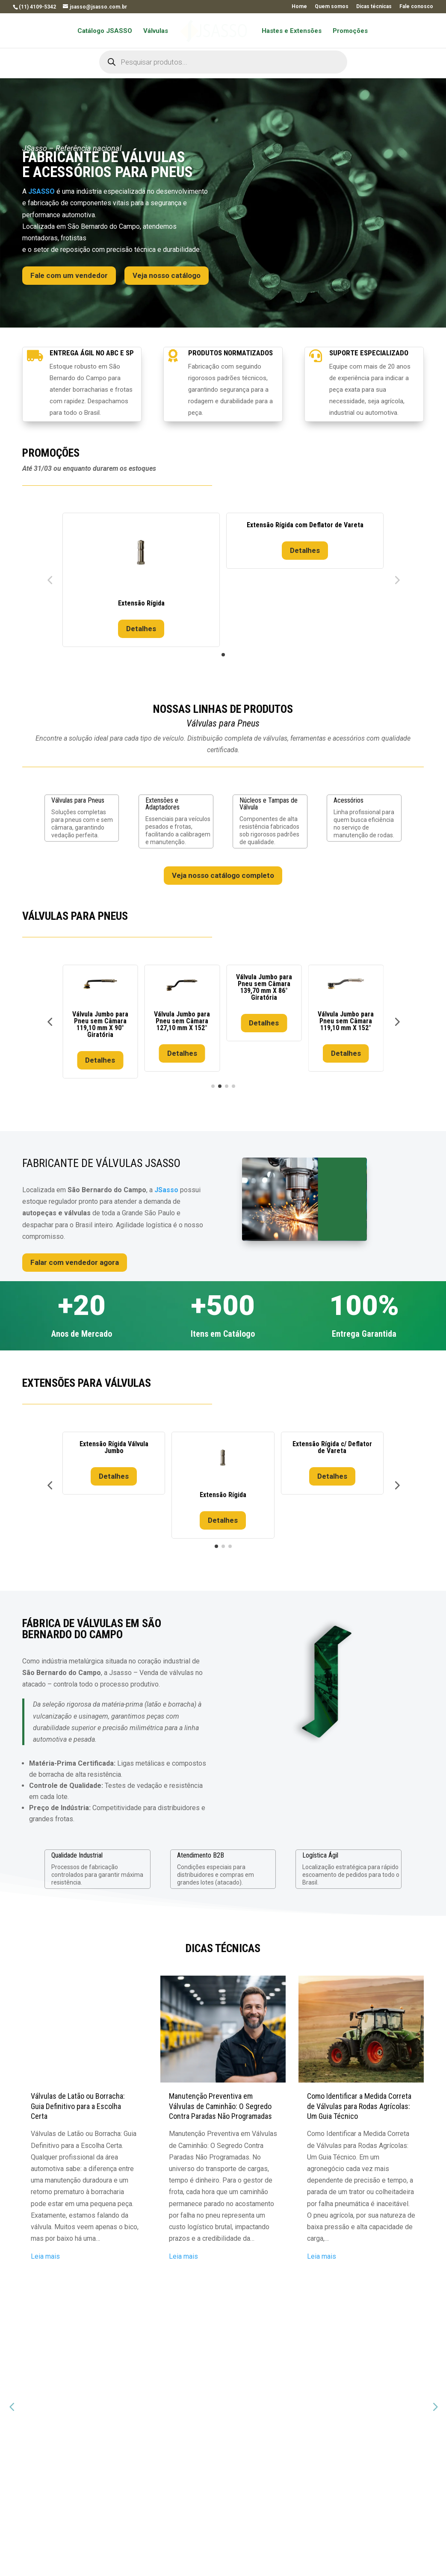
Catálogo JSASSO (107, 31)
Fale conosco (416, 6)
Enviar (385, 2482)
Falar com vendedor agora (74, 1262)
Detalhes (141, 628)
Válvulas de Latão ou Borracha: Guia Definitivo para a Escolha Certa (78, 2112)
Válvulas (158, 31)
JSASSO (41, 191)
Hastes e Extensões (289, 31)
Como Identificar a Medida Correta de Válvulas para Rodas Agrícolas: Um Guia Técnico (359, 2112)
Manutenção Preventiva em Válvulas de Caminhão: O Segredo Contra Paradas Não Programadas (220, 2112)
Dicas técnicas (374, 6)
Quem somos (332, 6)
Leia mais (45, 2263)
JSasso (166, 1190)
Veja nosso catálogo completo (223, 875)
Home (299, 6)
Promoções (347, 31)
